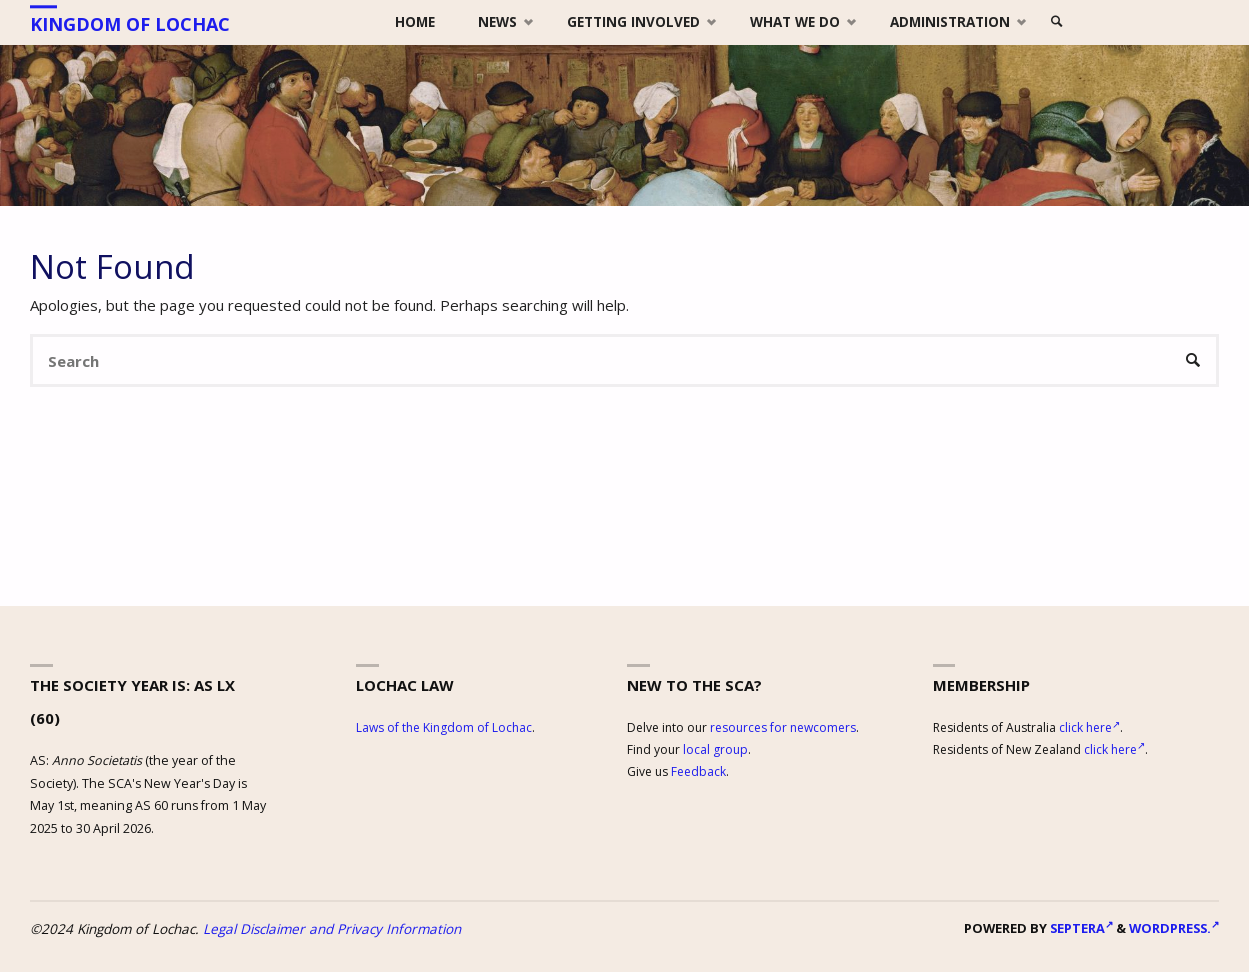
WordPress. (1174, 928)
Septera (1080, 928)
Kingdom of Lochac (130, 24)
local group (715, 749)
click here (1089, 727)
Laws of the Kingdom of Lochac (444, 727)
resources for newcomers (783, 727)
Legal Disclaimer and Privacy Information (332, 929)
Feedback (698, 771)
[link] (1057, 22)
